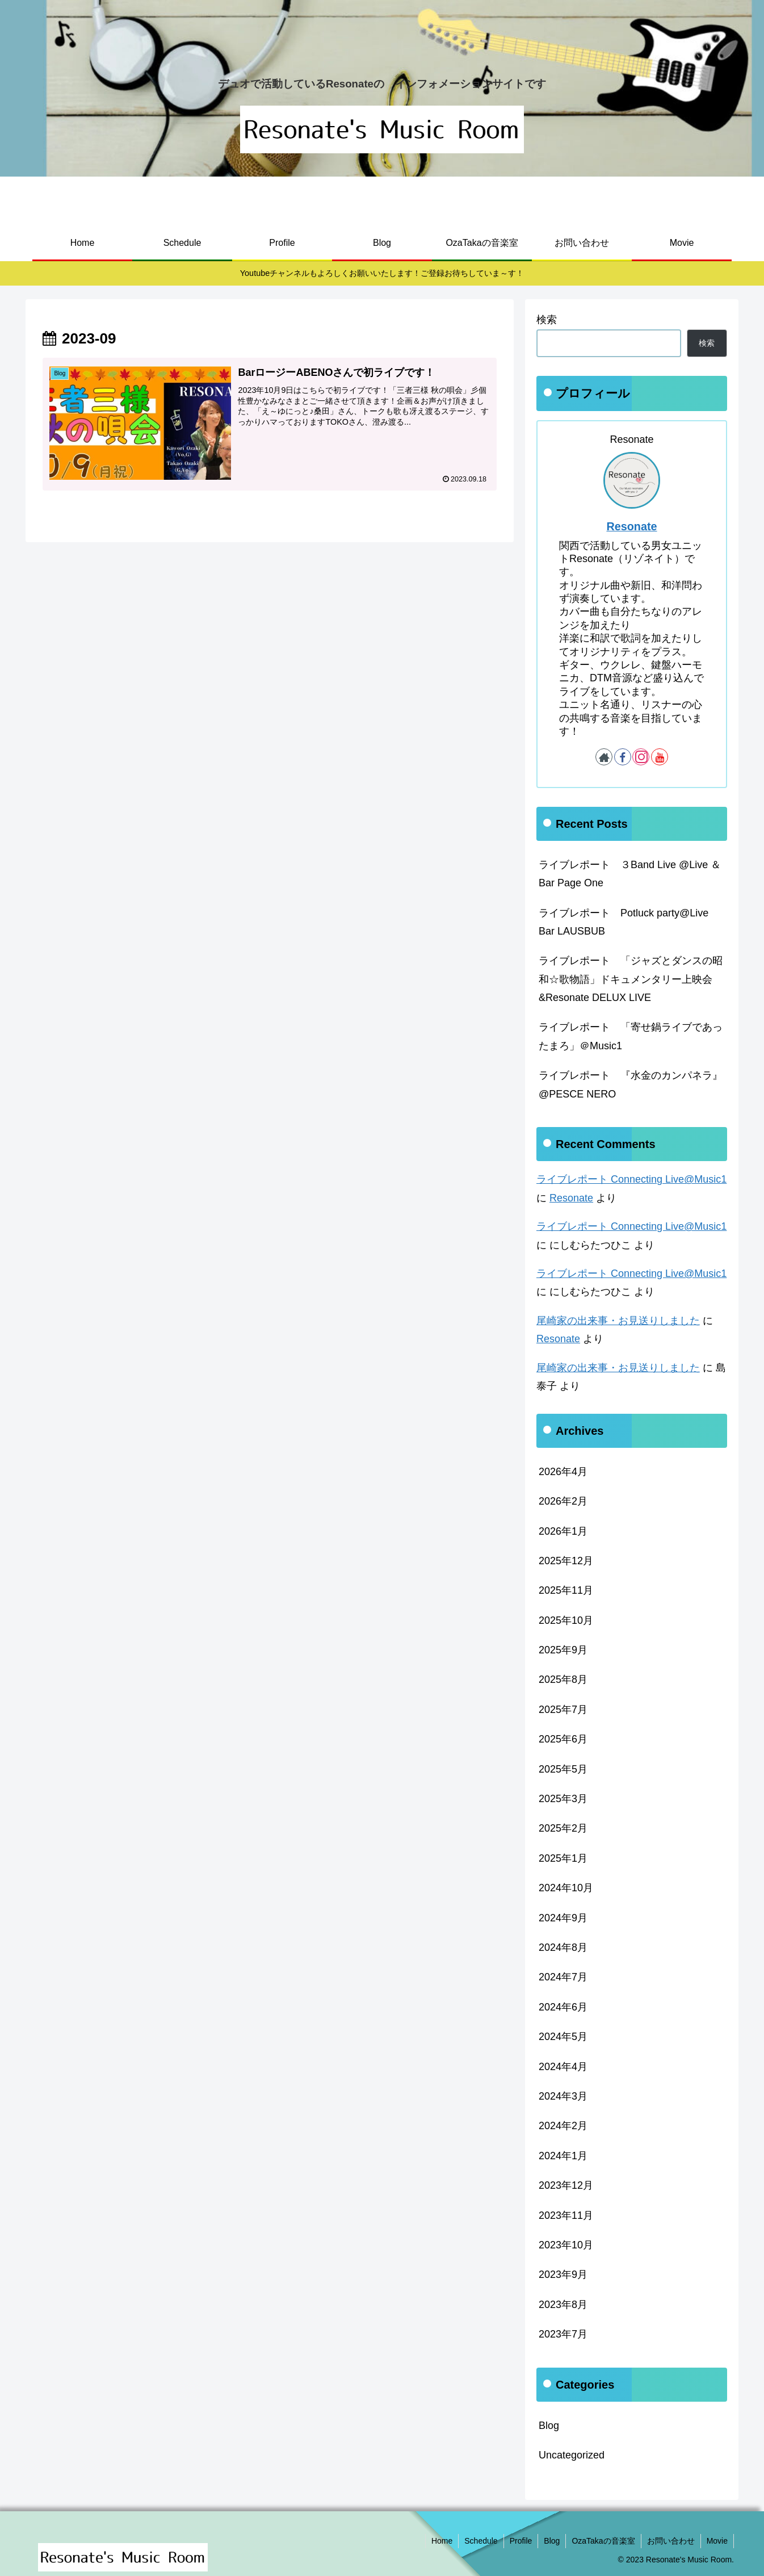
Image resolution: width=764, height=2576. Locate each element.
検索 (546, 319)
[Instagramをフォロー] (640, 756)
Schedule (480, 2540)
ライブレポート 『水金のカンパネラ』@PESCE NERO (631, 1084)
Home (441, 2540)
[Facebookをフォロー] (622, 756)
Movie (717, 2540)
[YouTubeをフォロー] (659, 756)
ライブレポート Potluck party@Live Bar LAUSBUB (623, 922)
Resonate (631, 526)
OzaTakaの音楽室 (603, 2540)
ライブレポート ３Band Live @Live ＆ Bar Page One (630, 874)
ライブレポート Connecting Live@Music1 (631, 1179)
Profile (521, 2540)
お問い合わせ (671, 2540)
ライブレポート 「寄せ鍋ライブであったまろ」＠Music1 (631, 1036)
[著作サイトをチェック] (603, 756)
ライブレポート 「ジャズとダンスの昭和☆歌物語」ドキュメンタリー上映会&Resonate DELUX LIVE (631, 979)
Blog (552, 2540)
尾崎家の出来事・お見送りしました (618, 1320)
